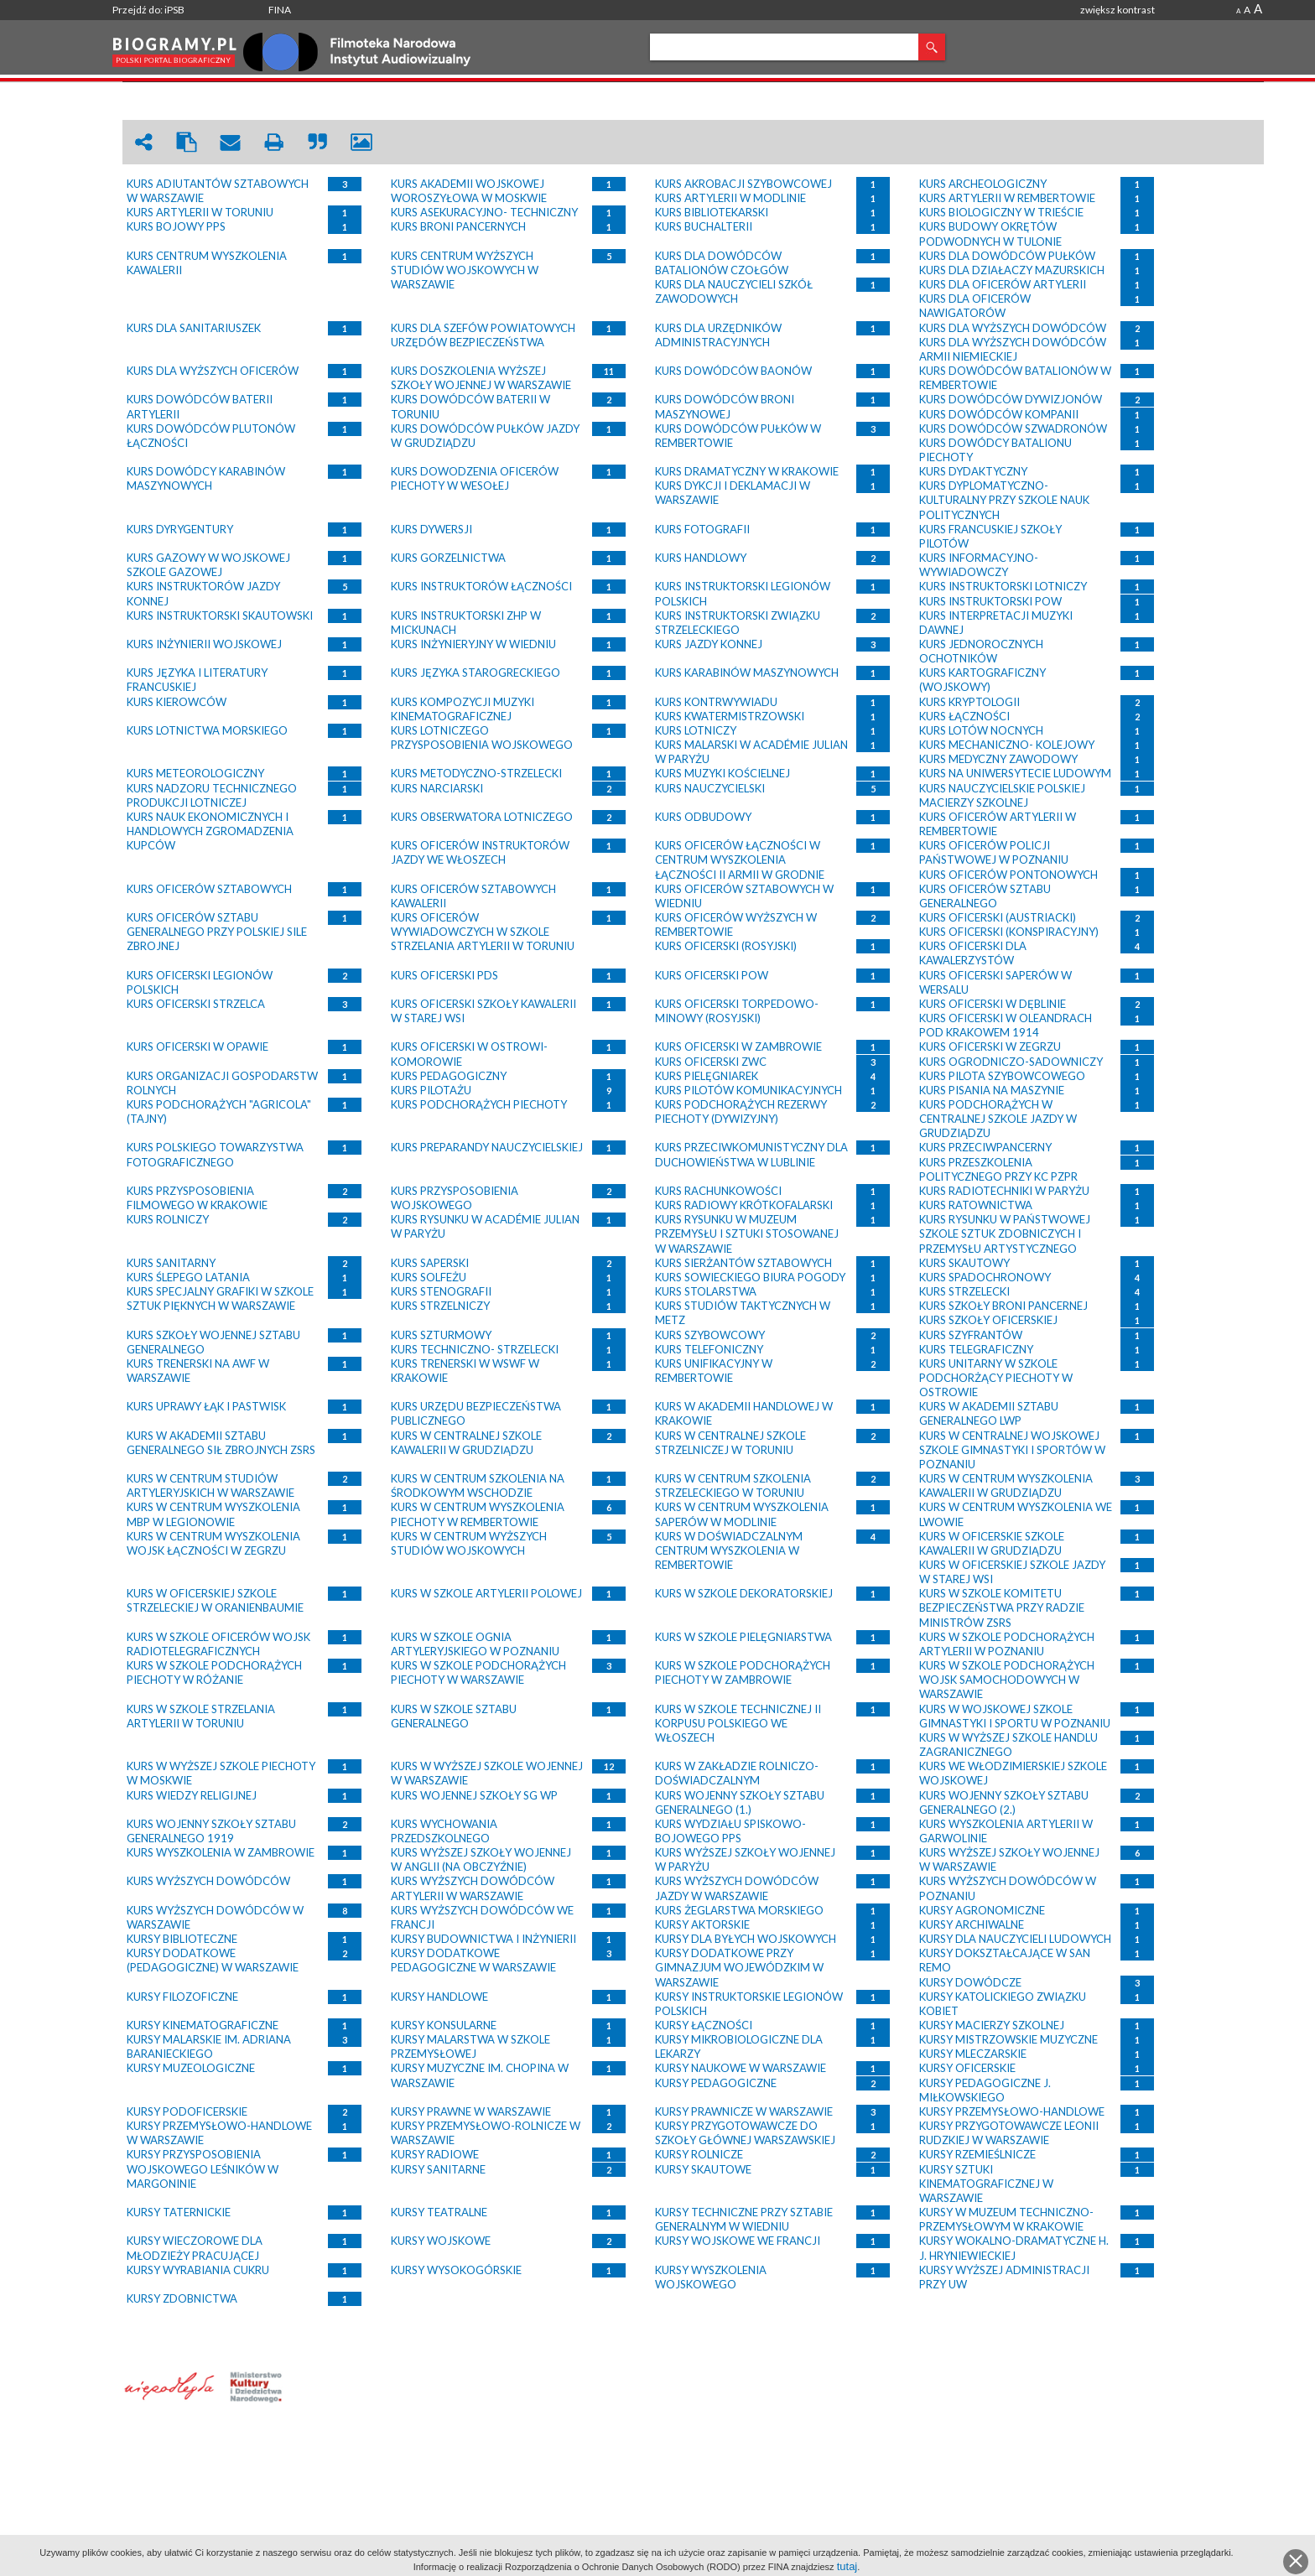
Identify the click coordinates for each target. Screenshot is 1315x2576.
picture (361, 142)
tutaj (847, 2566)
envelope (231, 142)
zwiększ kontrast (1117, 9)
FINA (279, 9)
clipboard (187, 142)
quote (318, 142)
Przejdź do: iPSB (148, 9)
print (274, 142)
